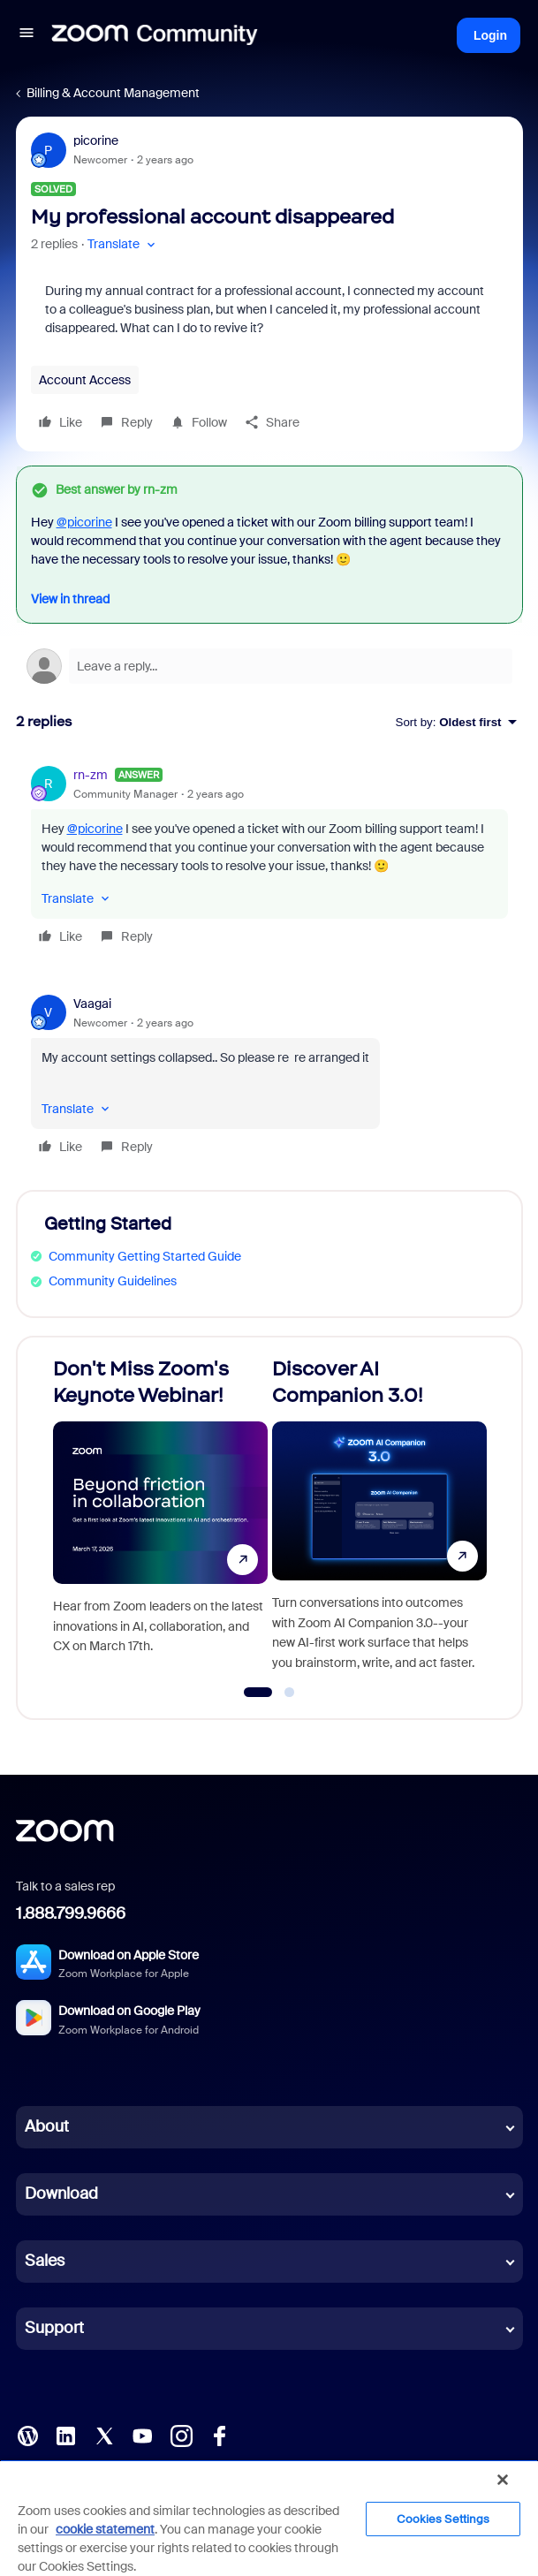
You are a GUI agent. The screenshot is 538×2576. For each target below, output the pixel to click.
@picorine (84, 522)
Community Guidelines (113, 1281)
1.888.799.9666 (70, 1913)
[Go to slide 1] (258, 1693)
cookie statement (105, 2529)
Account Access (85, 380)
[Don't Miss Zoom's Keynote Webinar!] (160, 1520)
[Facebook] (219, 2435)
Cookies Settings (443, 2519)
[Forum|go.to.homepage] (154, 35)
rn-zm (90, 775)
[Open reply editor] (269, 666)
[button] (26, 35)
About (47, 2126)
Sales (44, 2260)
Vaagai (92, 1003)
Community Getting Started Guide (145, 1256)
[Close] (502, 2479)
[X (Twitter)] (104, 2435)
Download (61, 2193)
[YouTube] (142, 2435)
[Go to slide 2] (290, 1693)
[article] (269, 858)
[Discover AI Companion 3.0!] (379, 1520)
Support (54, 2327)
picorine (95, 140)
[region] (269, 2517)
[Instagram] (181, 2435)
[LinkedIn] (65, 2435)
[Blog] (27, 2435)
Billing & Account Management (113, 93)
